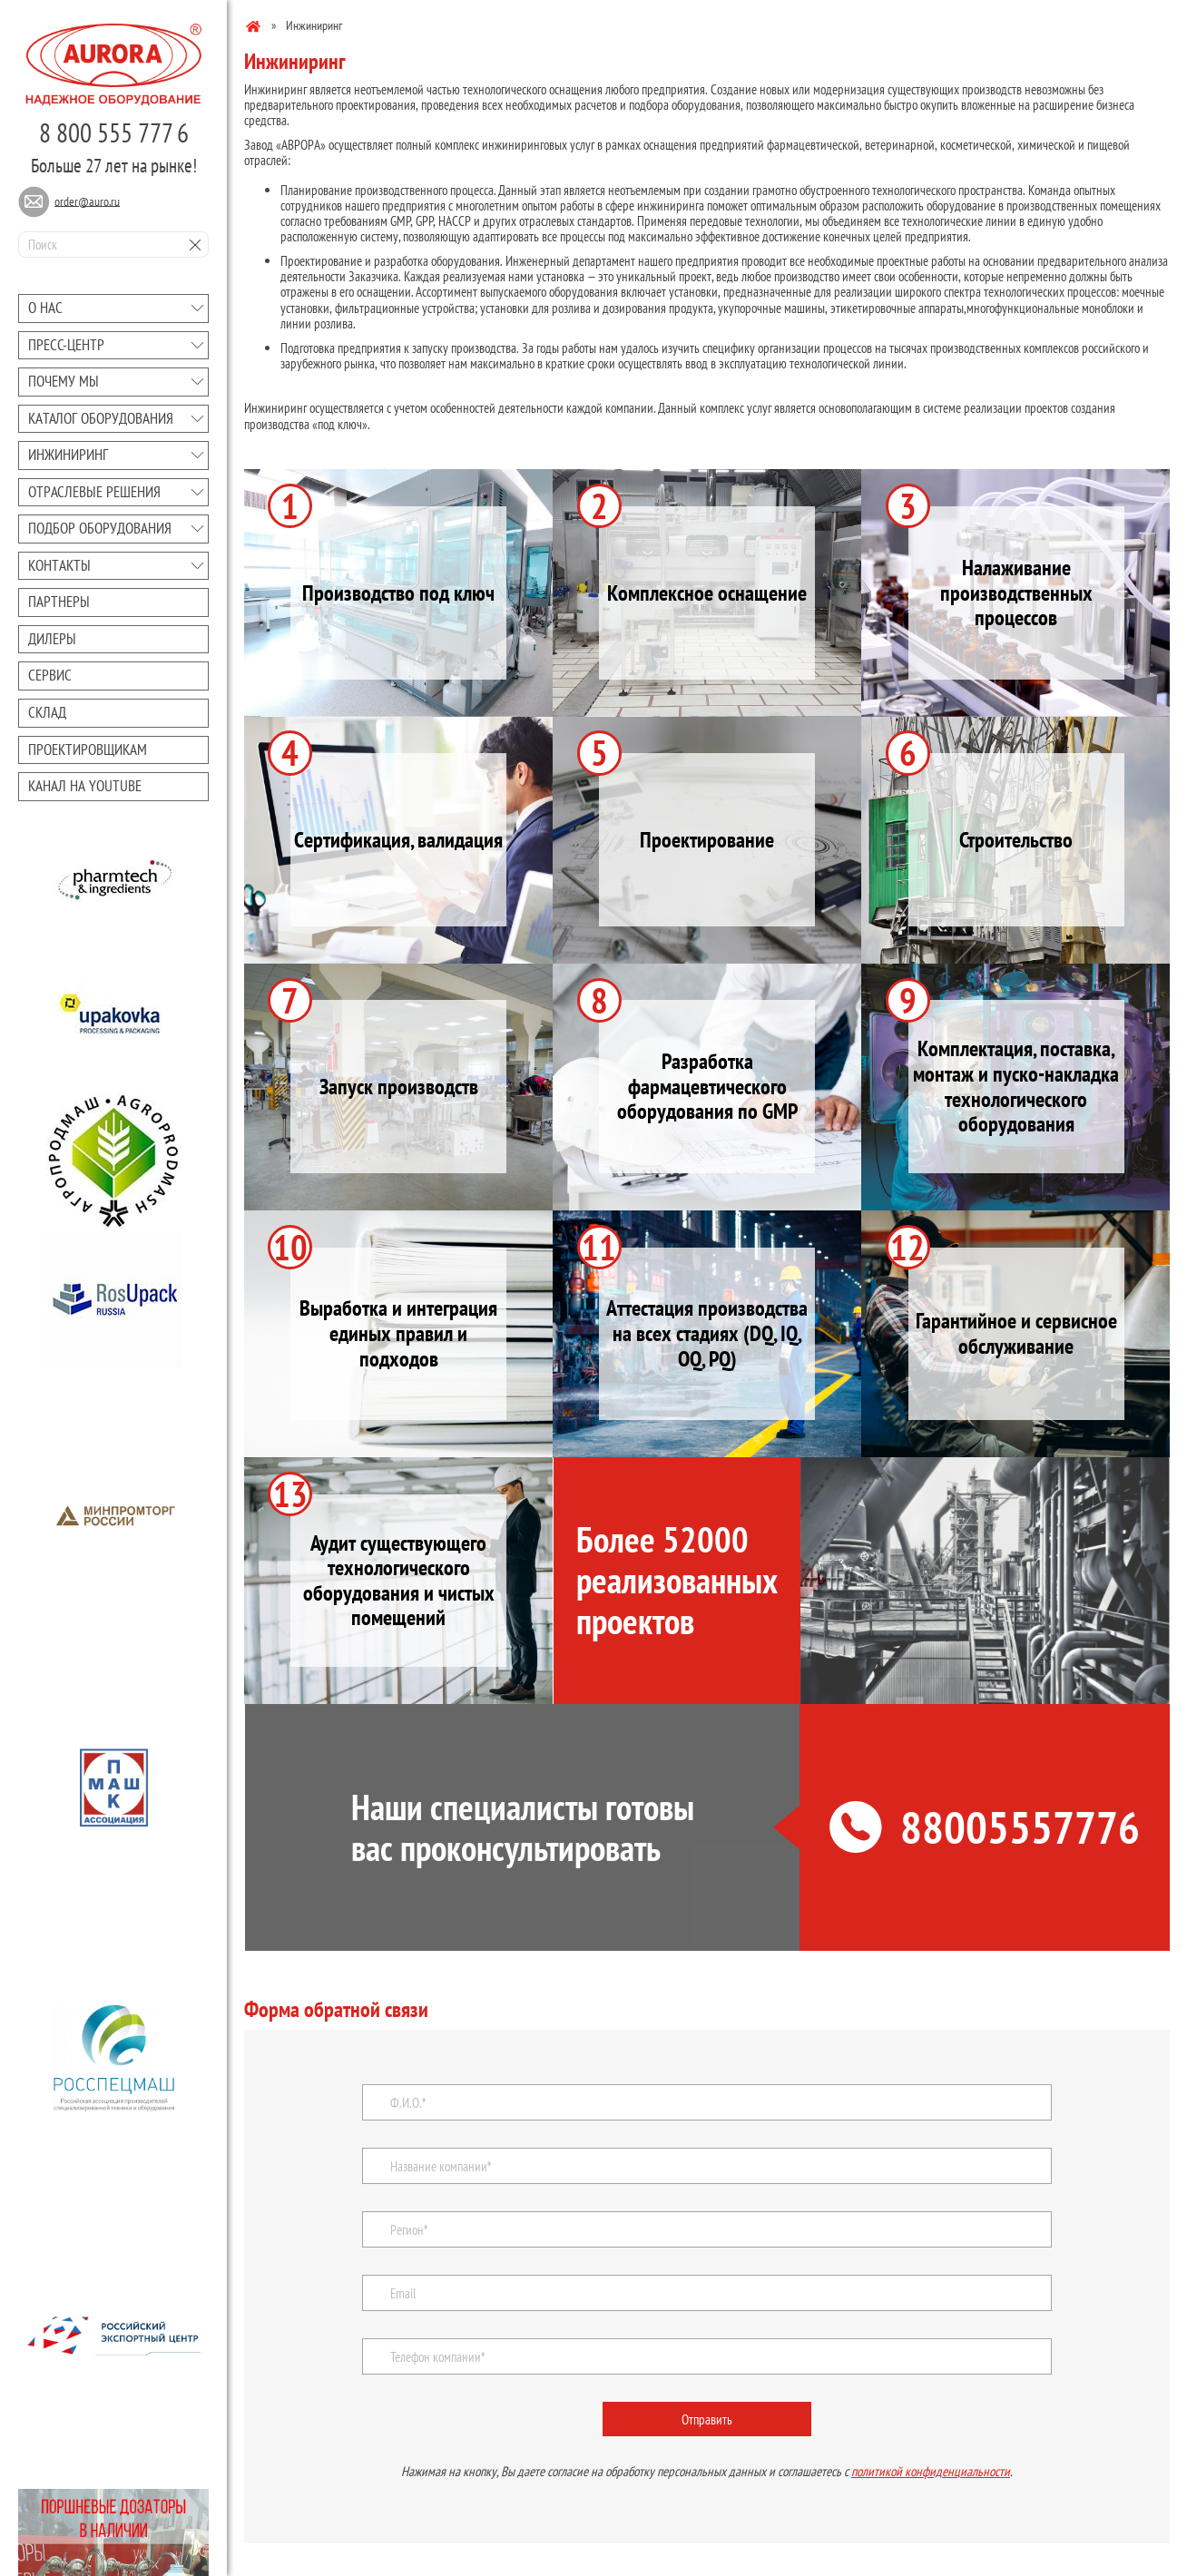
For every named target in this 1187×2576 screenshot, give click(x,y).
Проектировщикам (87, 749)
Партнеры (59, 602)
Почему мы (63, 381)
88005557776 (984, 1827)
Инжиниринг (68, 455)
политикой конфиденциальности (930, 2471)
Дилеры (52, 639)
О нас (45, 308)
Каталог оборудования (100, 418)
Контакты (59, 565)
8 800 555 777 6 (114, 132)
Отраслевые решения (94, 492)
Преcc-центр (66, 345)
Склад (47, 712)
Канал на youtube (85, 786)
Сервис (50, 675)
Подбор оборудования (100, 528)
